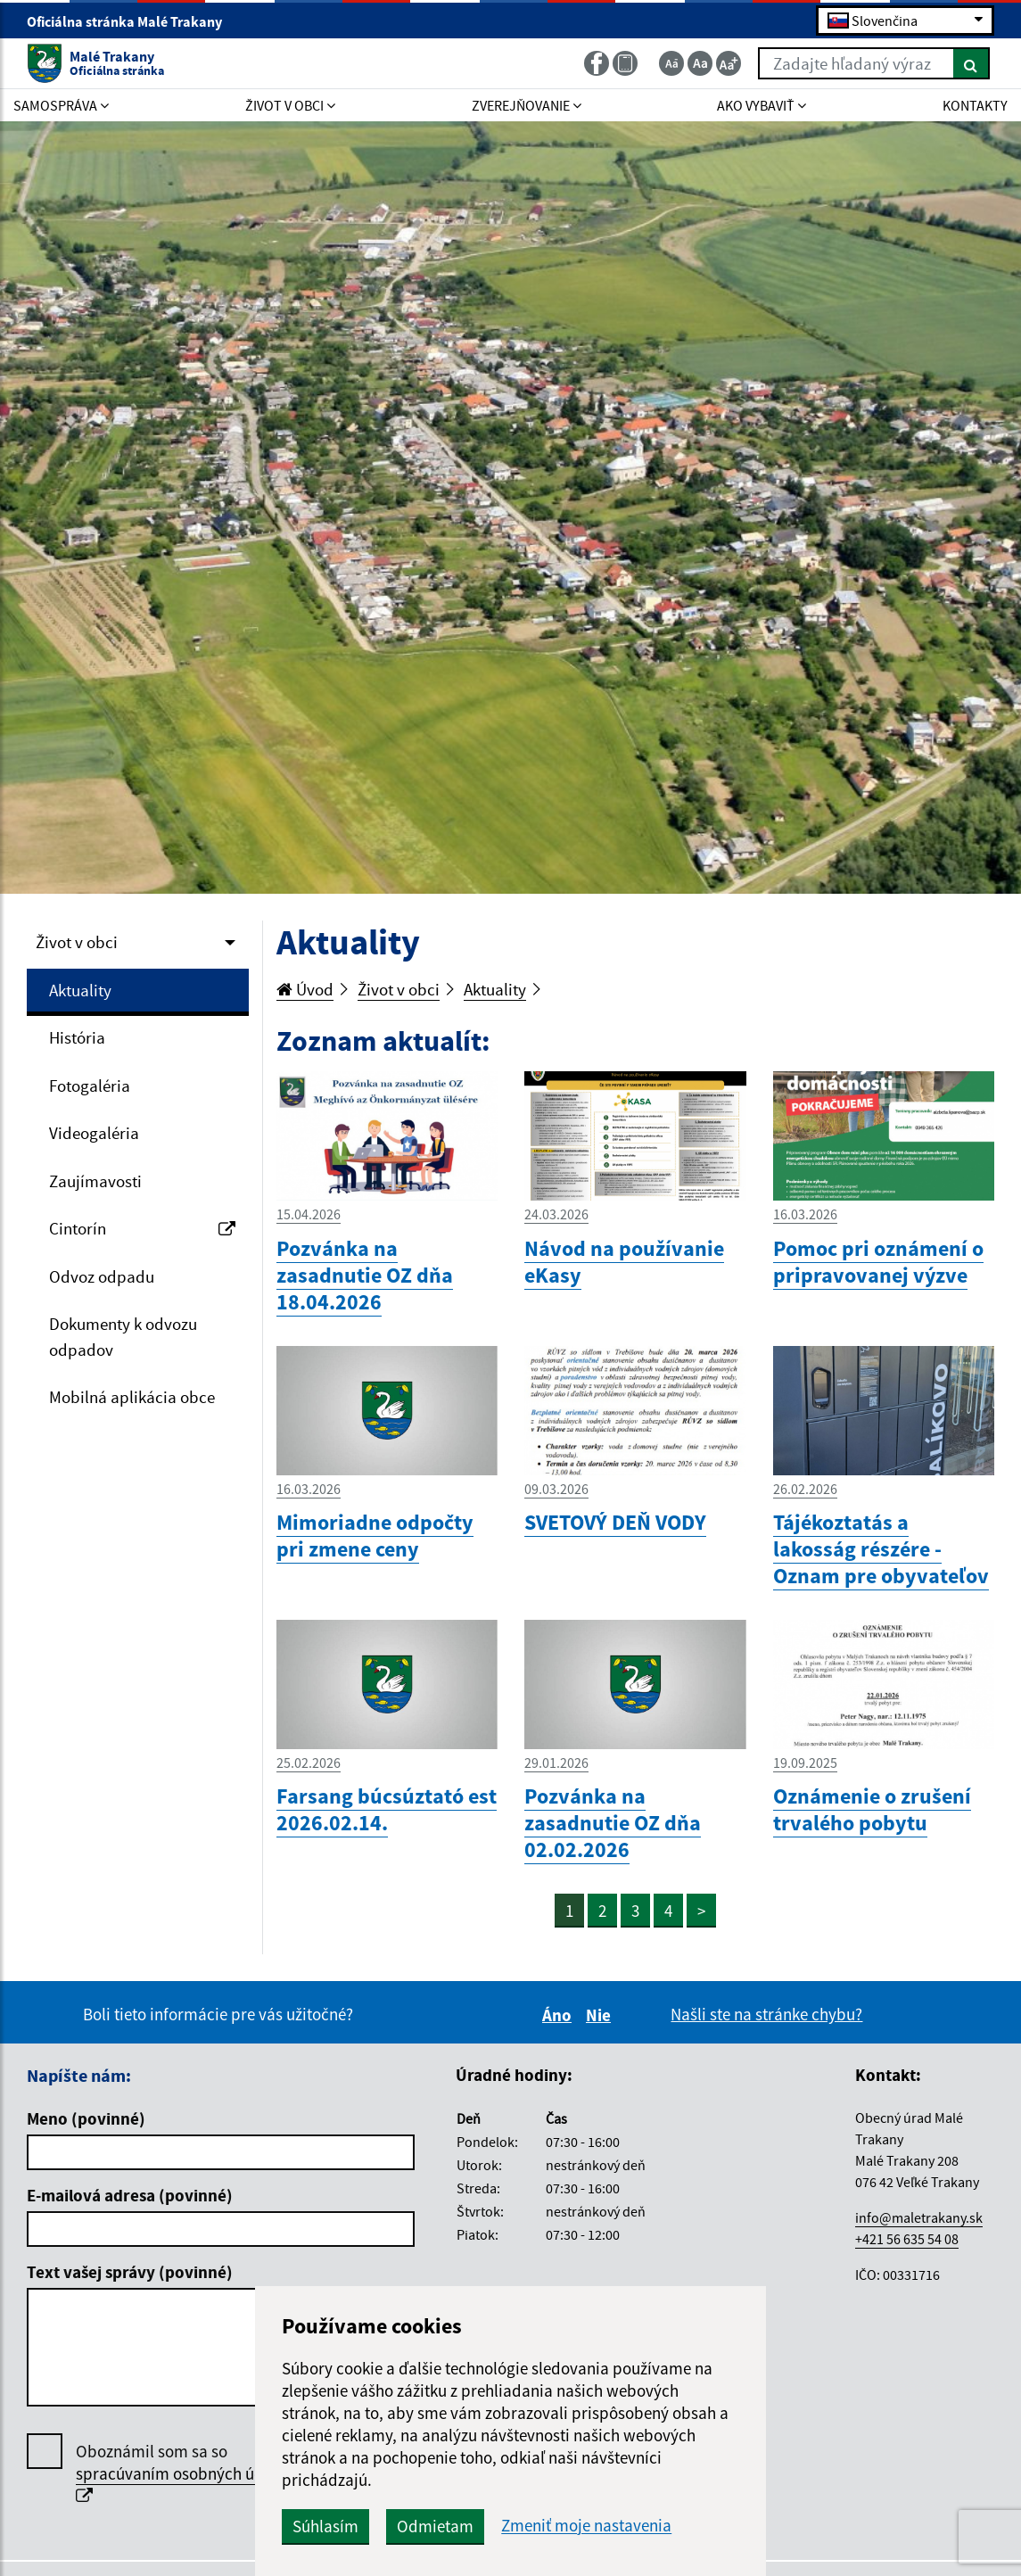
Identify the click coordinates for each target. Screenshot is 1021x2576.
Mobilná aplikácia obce (132, 1397)
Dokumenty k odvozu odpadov (123, 1336)
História (77, 1037)
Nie (601, 2015)
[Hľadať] (971, 63)
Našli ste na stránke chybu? (766, 2014)
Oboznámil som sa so (185, 2472)
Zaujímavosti (95, 1181)
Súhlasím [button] (325, 2526)
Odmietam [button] (435, 2526)
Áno (559, 2015)
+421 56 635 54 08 (907, 2239)
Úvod (304, 989)
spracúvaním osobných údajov (185, 2473)
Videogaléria (94, 1133)
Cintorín (142, 1228)
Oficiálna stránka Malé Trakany (132, 21)
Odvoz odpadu (101, 1276)
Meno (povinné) (86, 2118)
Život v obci (77, 942)
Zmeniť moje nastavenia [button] (586, 2525)
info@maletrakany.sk (919, 2217)
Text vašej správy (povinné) (130, 2272)
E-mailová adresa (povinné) (130, 2195)
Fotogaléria (89, 1085)
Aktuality (80, 990)
